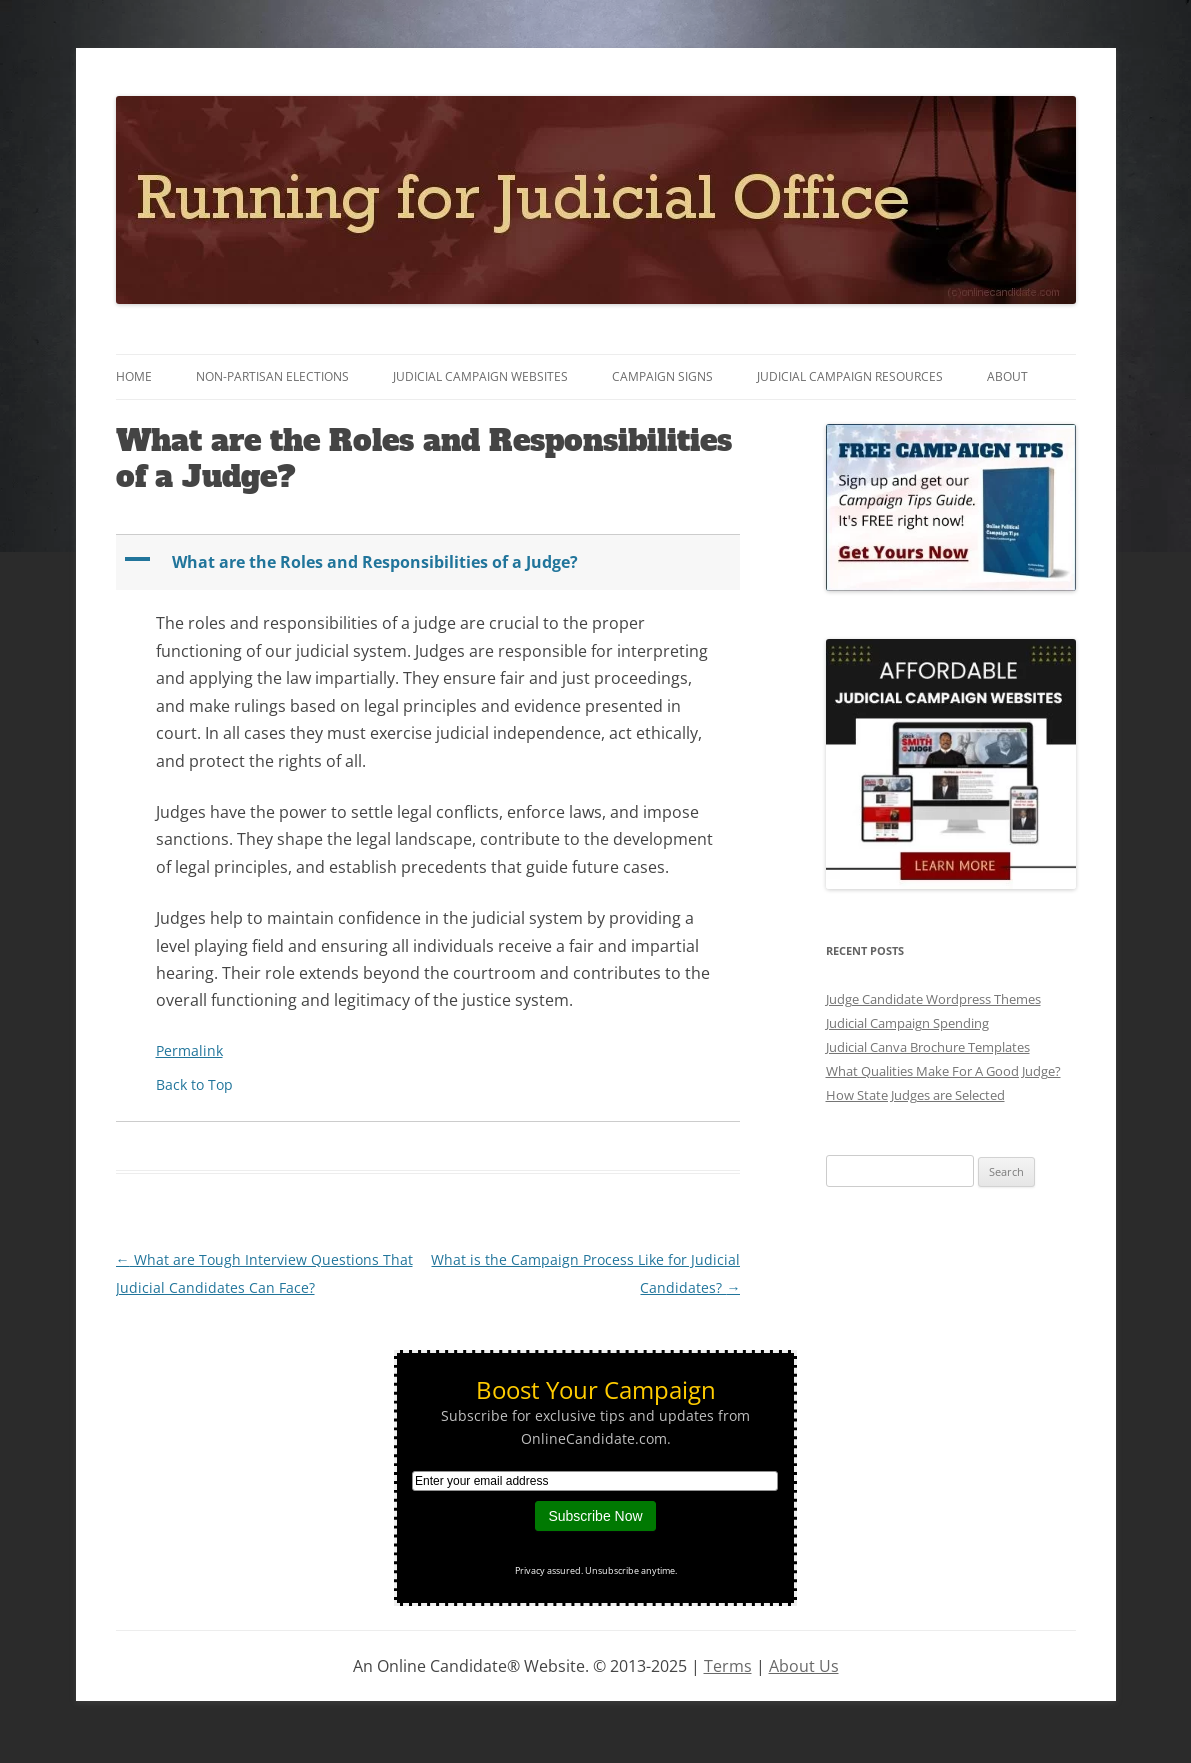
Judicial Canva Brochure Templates (928, 1047)
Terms (728, 1666)
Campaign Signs (662, 376)
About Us (804, 1666)
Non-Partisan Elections (272, 376)
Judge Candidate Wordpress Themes (933, 999)
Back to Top (194, 1084)
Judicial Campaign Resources (850, 376)
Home (134, 376)
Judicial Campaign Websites (480, 376)
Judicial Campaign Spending (907, 1023)
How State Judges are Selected (915, 1095)
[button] (430, 563)
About (1007, 376)
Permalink (189, 1050)
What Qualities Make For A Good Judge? (943, 1071)
